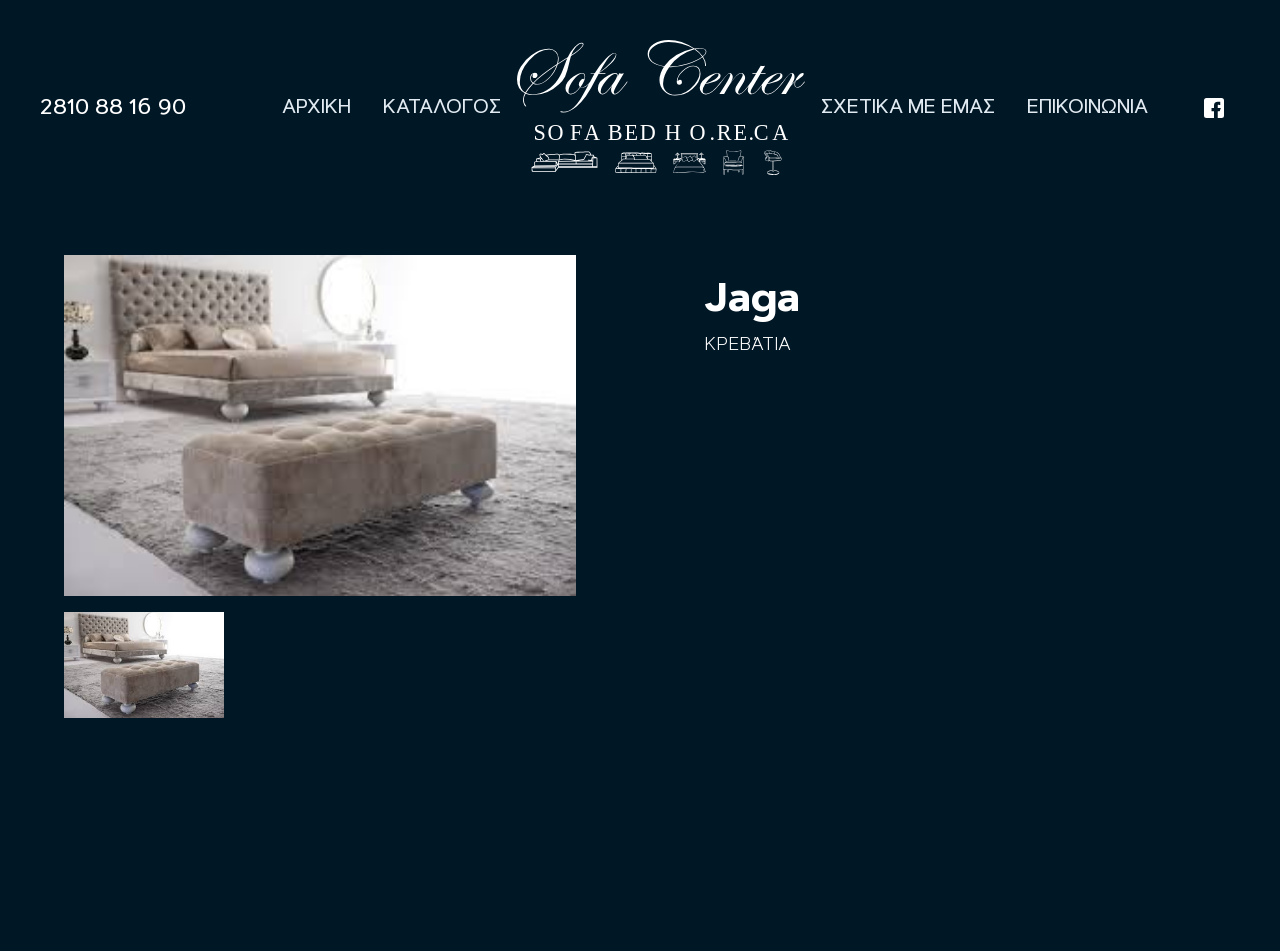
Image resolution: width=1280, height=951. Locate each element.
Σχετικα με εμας (908, 106)
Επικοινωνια (1087, 106)
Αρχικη (316, 106)
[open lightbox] (144, 665)
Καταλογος (442, 106)
